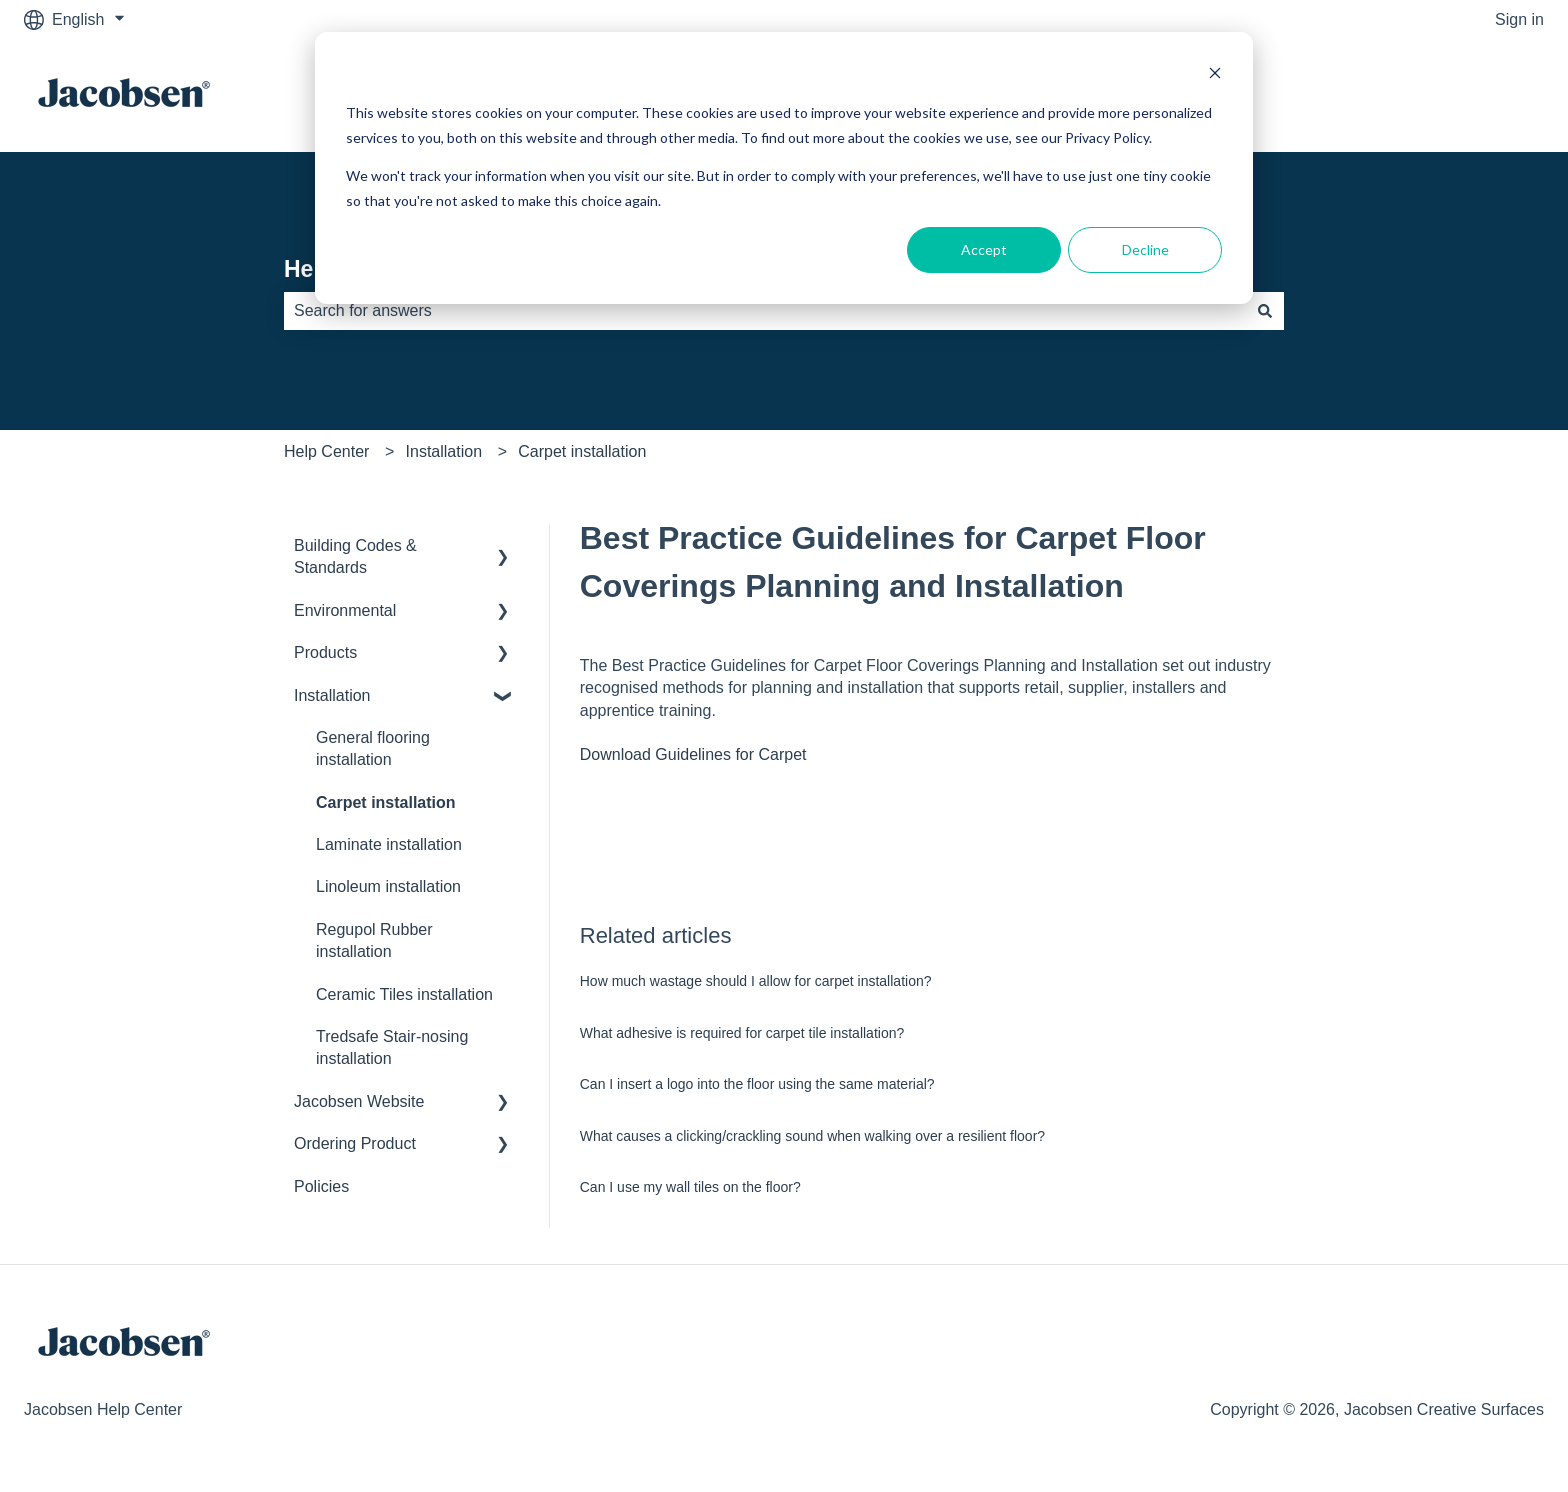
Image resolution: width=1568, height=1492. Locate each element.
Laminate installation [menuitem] (389, 844)
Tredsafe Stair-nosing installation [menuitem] (392, 1047)
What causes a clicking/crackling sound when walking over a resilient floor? (812, 1136)
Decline (1145, 249)
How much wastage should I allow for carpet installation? (756, 981)
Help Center (326, 451)
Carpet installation (582, 451)
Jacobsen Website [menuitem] (359, 1101)
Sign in (1519, 19)
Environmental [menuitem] (345, 610)
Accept (984, 249)
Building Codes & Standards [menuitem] (355, 556)
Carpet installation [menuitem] (386, 802)
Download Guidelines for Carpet (693, 754)
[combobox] (765, 311)
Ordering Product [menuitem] (355, 1143)
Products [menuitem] (325, 652)
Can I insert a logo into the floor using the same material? (757, 1084)
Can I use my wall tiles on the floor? (690, 1187)
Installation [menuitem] (332, 695)
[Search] (1265, 311)
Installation (444, 451)
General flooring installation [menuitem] (373, 748)
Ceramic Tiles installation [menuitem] (404, 994)
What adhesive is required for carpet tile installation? (742, 1033)
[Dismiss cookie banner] (1215, 75)
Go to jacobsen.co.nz (1449, 95)
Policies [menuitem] (321, 1186)
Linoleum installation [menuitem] (388, 886)
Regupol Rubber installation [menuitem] (374, 940)
